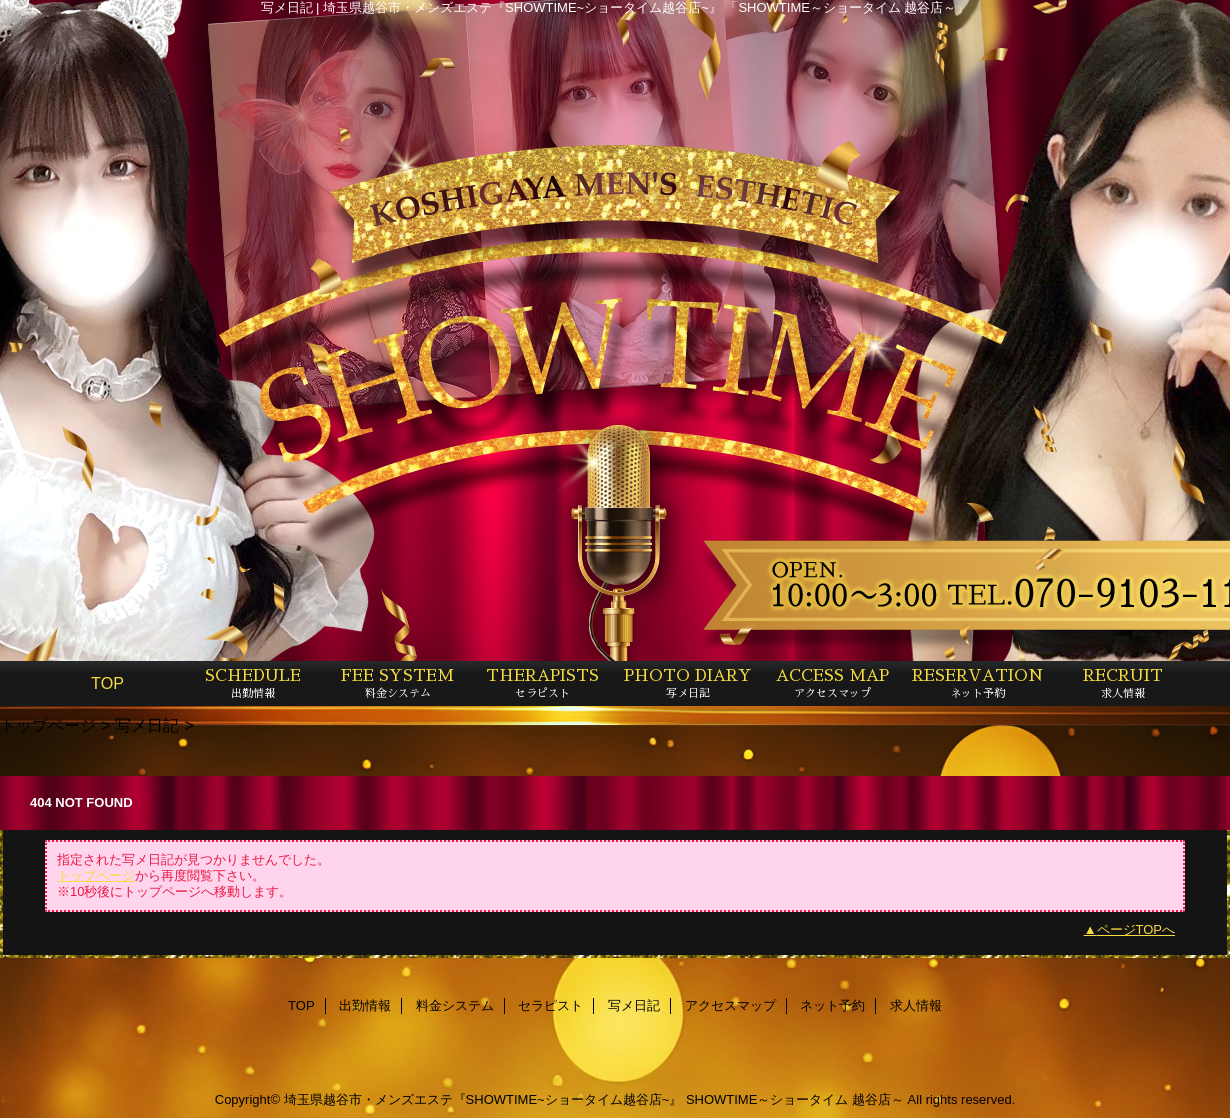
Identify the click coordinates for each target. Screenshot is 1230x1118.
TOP (107, 683)
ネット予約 (832, 1005)
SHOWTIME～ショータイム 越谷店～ (795, 1099)
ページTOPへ (1136, 929)
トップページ (48, 725)
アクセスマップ (730, 1005)
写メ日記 (147, 725)
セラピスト (550, 1005)
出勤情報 (365, 1005)
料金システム (455, 1005)
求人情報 (916, 1005)
